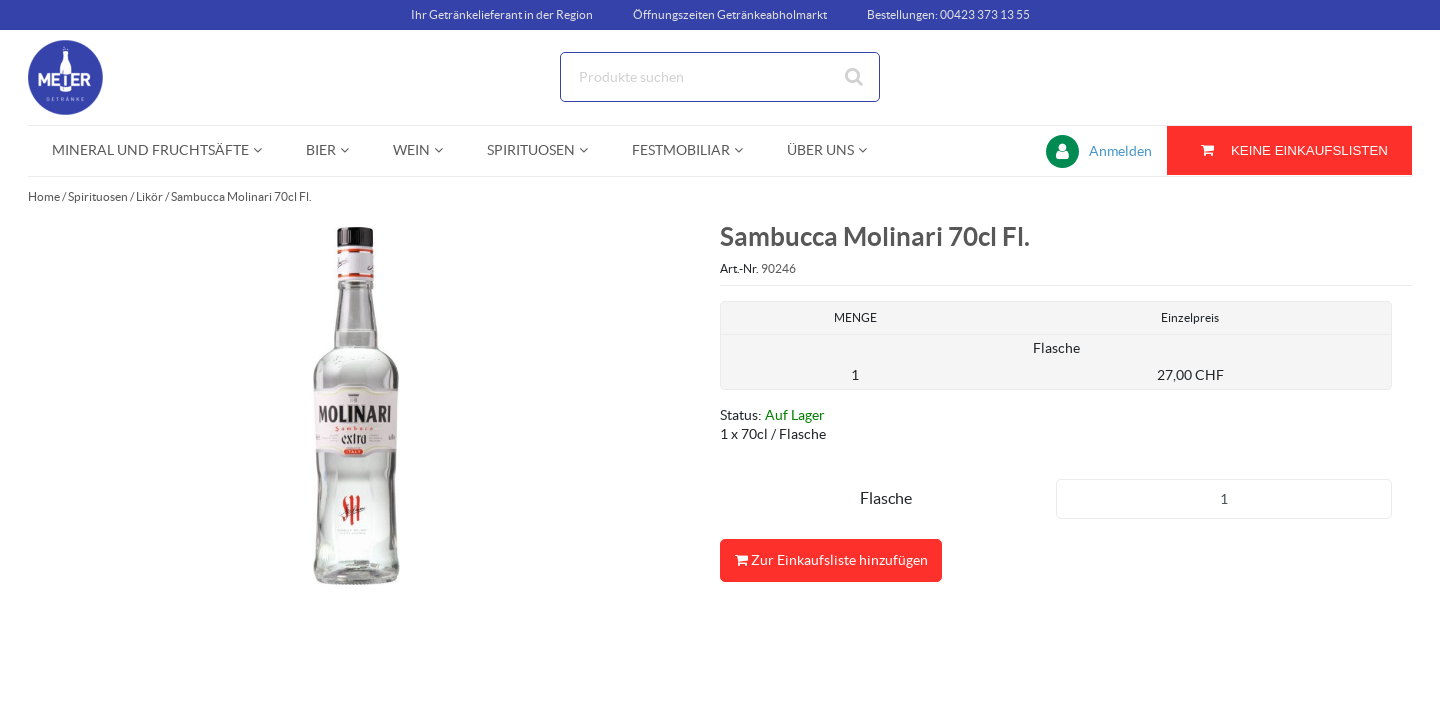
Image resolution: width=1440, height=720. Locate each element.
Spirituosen (98, 196)
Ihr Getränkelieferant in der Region (502, 14)
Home (44, 196)
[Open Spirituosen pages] (591, 150)
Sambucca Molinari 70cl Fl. (241, 196)
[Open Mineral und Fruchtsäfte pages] (265, 150)
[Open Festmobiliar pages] (746, 150)
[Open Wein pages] (446, 150)
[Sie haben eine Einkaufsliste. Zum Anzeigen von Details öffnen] (1289, 150)
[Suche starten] (855, 77)
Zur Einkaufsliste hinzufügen (831, 560)
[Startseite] (123, 77)
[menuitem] (155, 150)
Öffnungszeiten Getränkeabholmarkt (730, 14)
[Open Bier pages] (352, 150)
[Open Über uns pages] (870, 150)
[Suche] (720, 77)
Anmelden (1120, 151)
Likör (149, 196)
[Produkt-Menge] (1224, 499)
